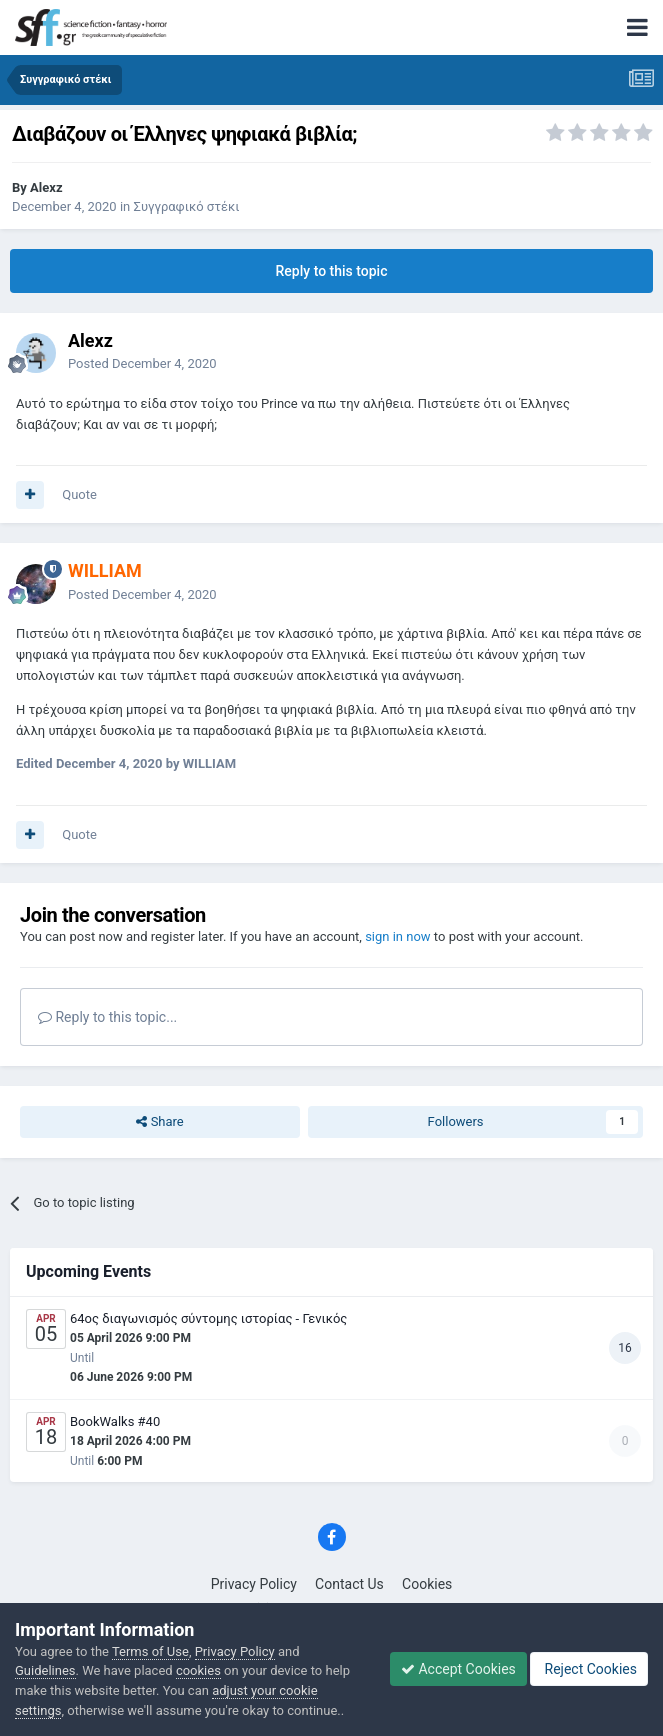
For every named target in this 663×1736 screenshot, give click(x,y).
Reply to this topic (332, 271)
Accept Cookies (458, 1669)
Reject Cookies (589, 1669)
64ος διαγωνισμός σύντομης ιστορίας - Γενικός (208, 1318)
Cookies (427, 1584)
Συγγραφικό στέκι (186, 206)
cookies (198, 1670)
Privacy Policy (254, 1584)
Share (159, 1122)
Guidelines (45, 1670)
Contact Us (349, 1584)
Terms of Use (150, 1651)
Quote (79, 494)
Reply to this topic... (107, 1017)
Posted (142, 363)
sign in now (398, 936)
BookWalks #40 (115, 1421)
